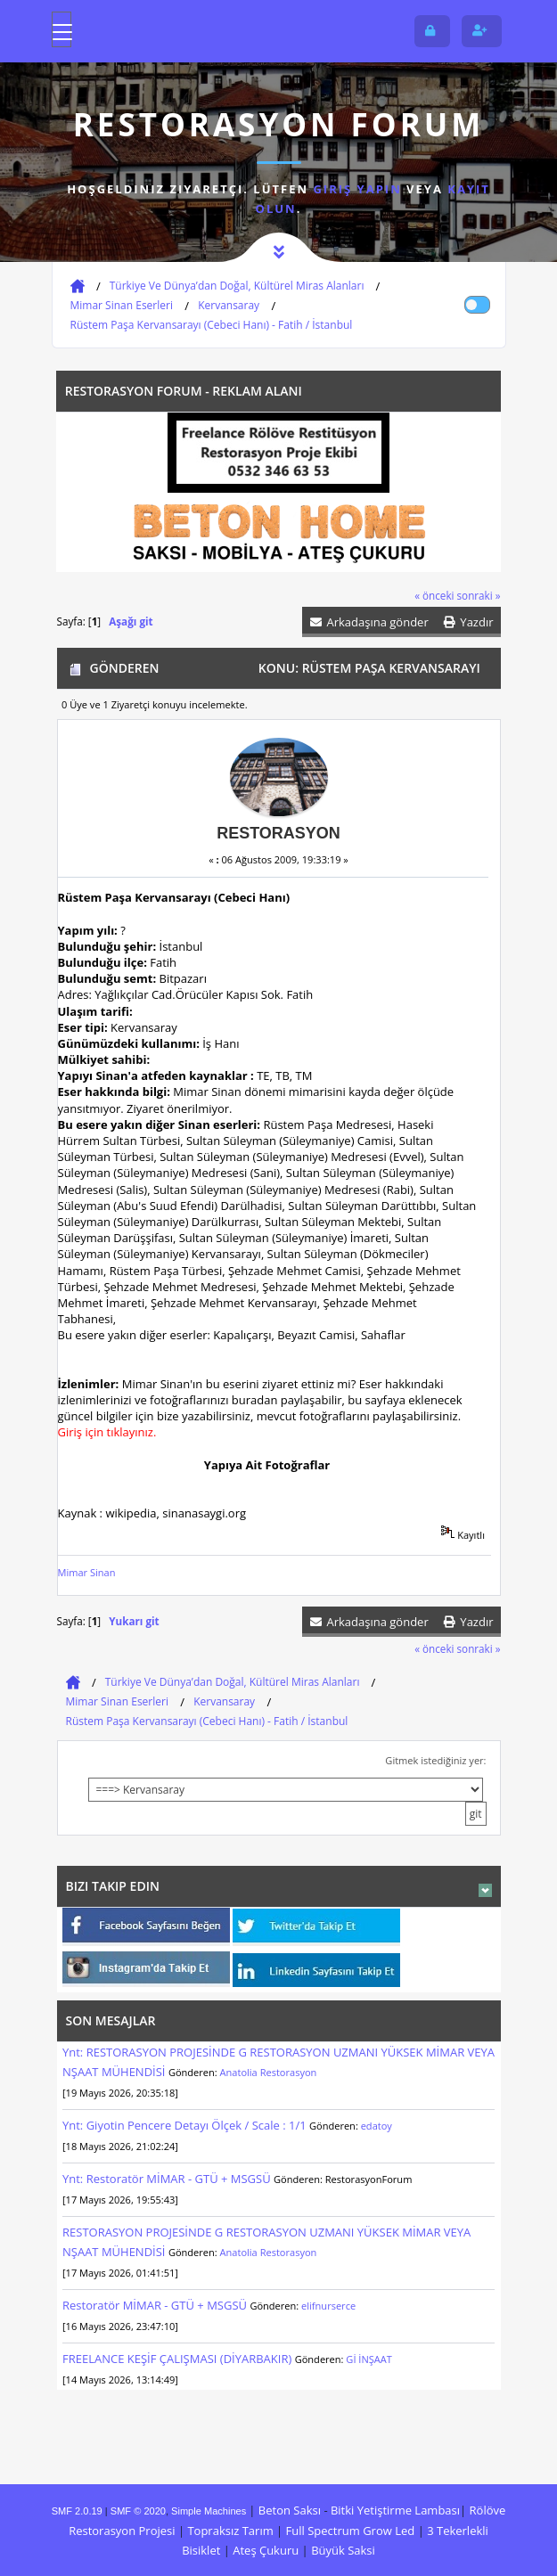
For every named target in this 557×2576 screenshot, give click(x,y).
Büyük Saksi (343, 2550)
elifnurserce (328, 2305)
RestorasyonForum (369, 2179)
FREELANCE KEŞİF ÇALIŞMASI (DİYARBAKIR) (176, 2359)
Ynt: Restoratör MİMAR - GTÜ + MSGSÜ (166, 2179)
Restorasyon (278, 833)
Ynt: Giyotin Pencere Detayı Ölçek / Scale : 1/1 (185, 2125)
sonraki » (479, 595)
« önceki (434, 595)
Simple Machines (208, 2511)
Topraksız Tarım (230, 2531)
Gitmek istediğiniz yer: (435, 1760)
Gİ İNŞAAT (369, 2359)
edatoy (376, 2125)
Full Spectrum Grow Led (350, 2531)
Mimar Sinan (87, 1572)
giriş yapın (357, 189)
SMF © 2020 (138, 2511)
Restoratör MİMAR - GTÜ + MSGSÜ (154, 2305)
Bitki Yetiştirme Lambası (395, 2510)
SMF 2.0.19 (77, 2511)
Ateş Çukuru (266, 2550)
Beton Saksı (289, 2510)
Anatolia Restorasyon (268, 2072)
